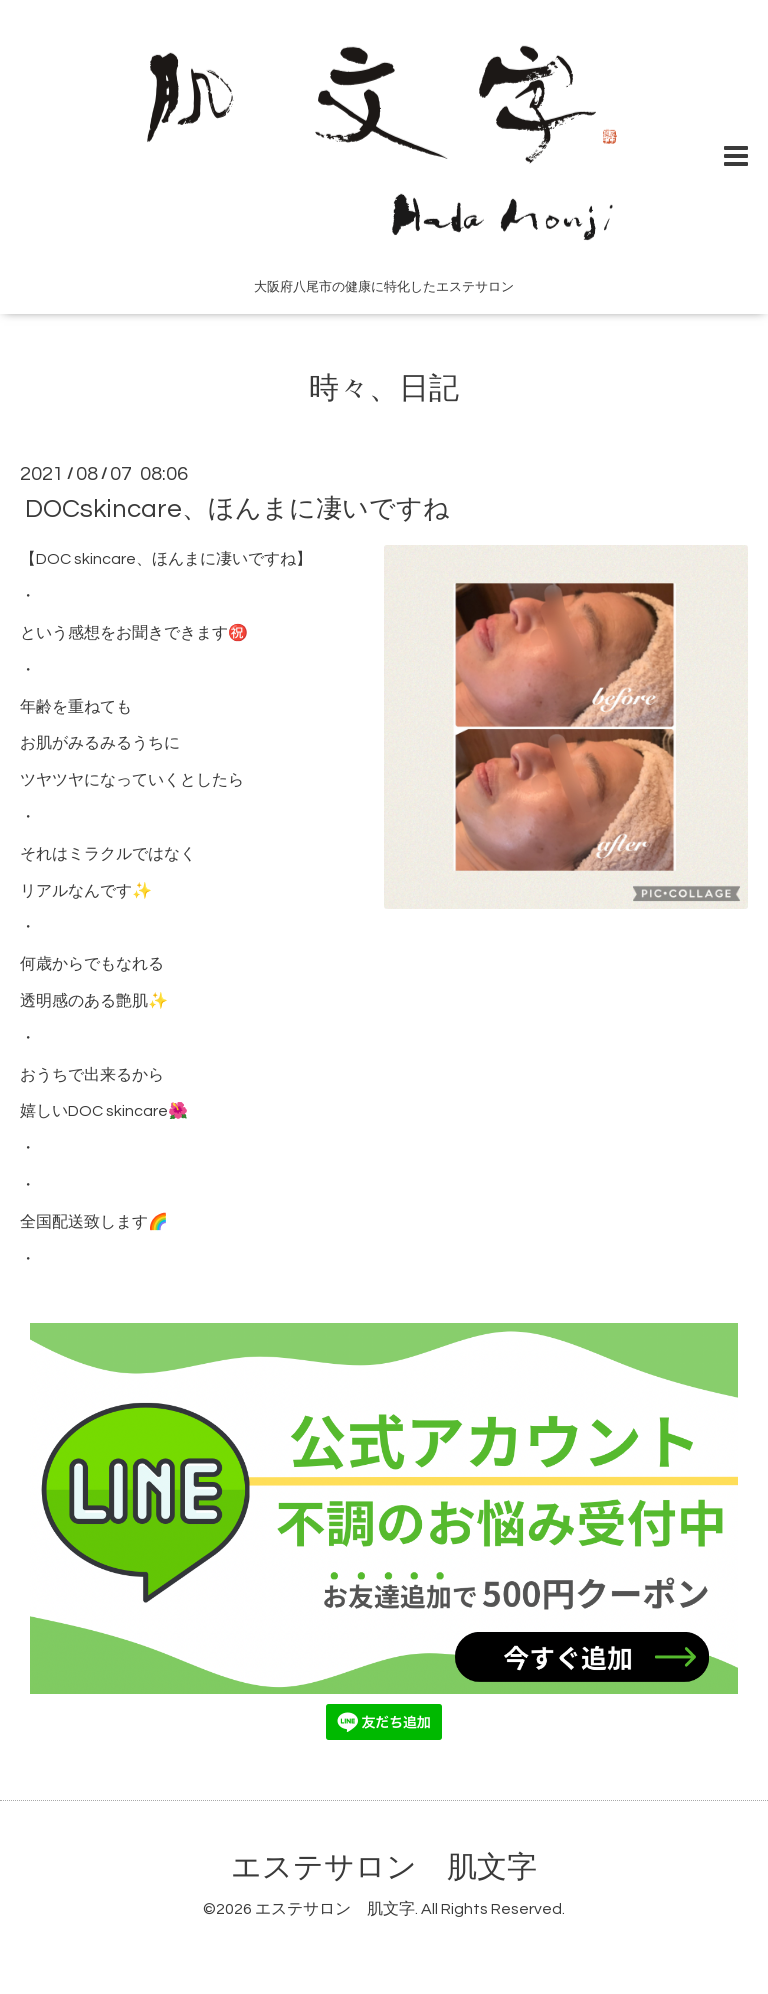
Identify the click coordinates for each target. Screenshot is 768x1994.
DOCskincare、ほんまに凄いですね (237, 509)
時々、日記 (384, 388)
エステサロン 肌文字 (384, 1867)
